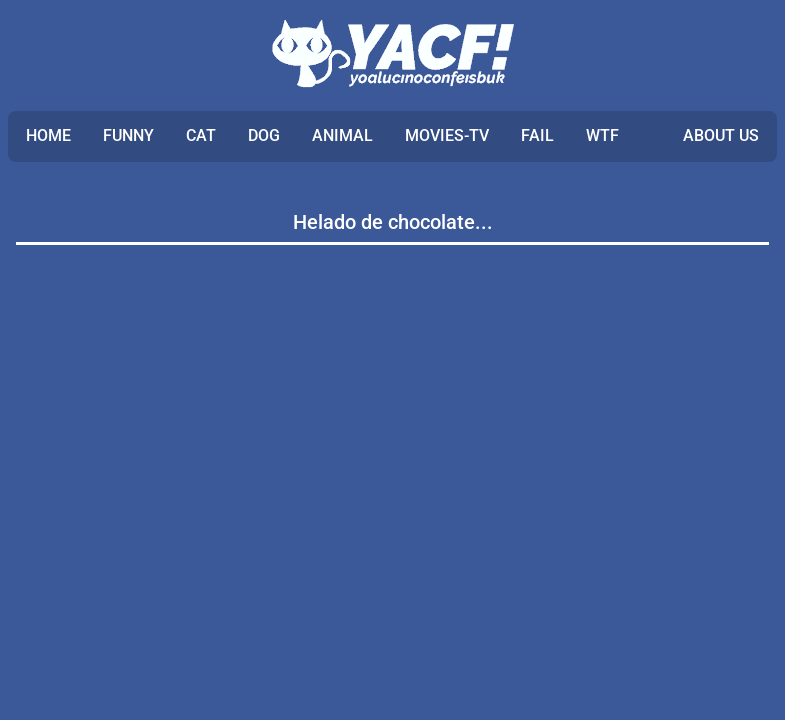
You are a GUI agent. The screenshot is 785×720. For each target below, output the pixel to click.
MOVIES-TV (447, 135)
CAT (201, 135)
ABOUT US (721, 135)
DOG (264, 135)
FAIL (537, 135)
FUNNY (128, 135)
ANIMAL (342, 135)
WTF (602, 135)
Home (48, 135)
